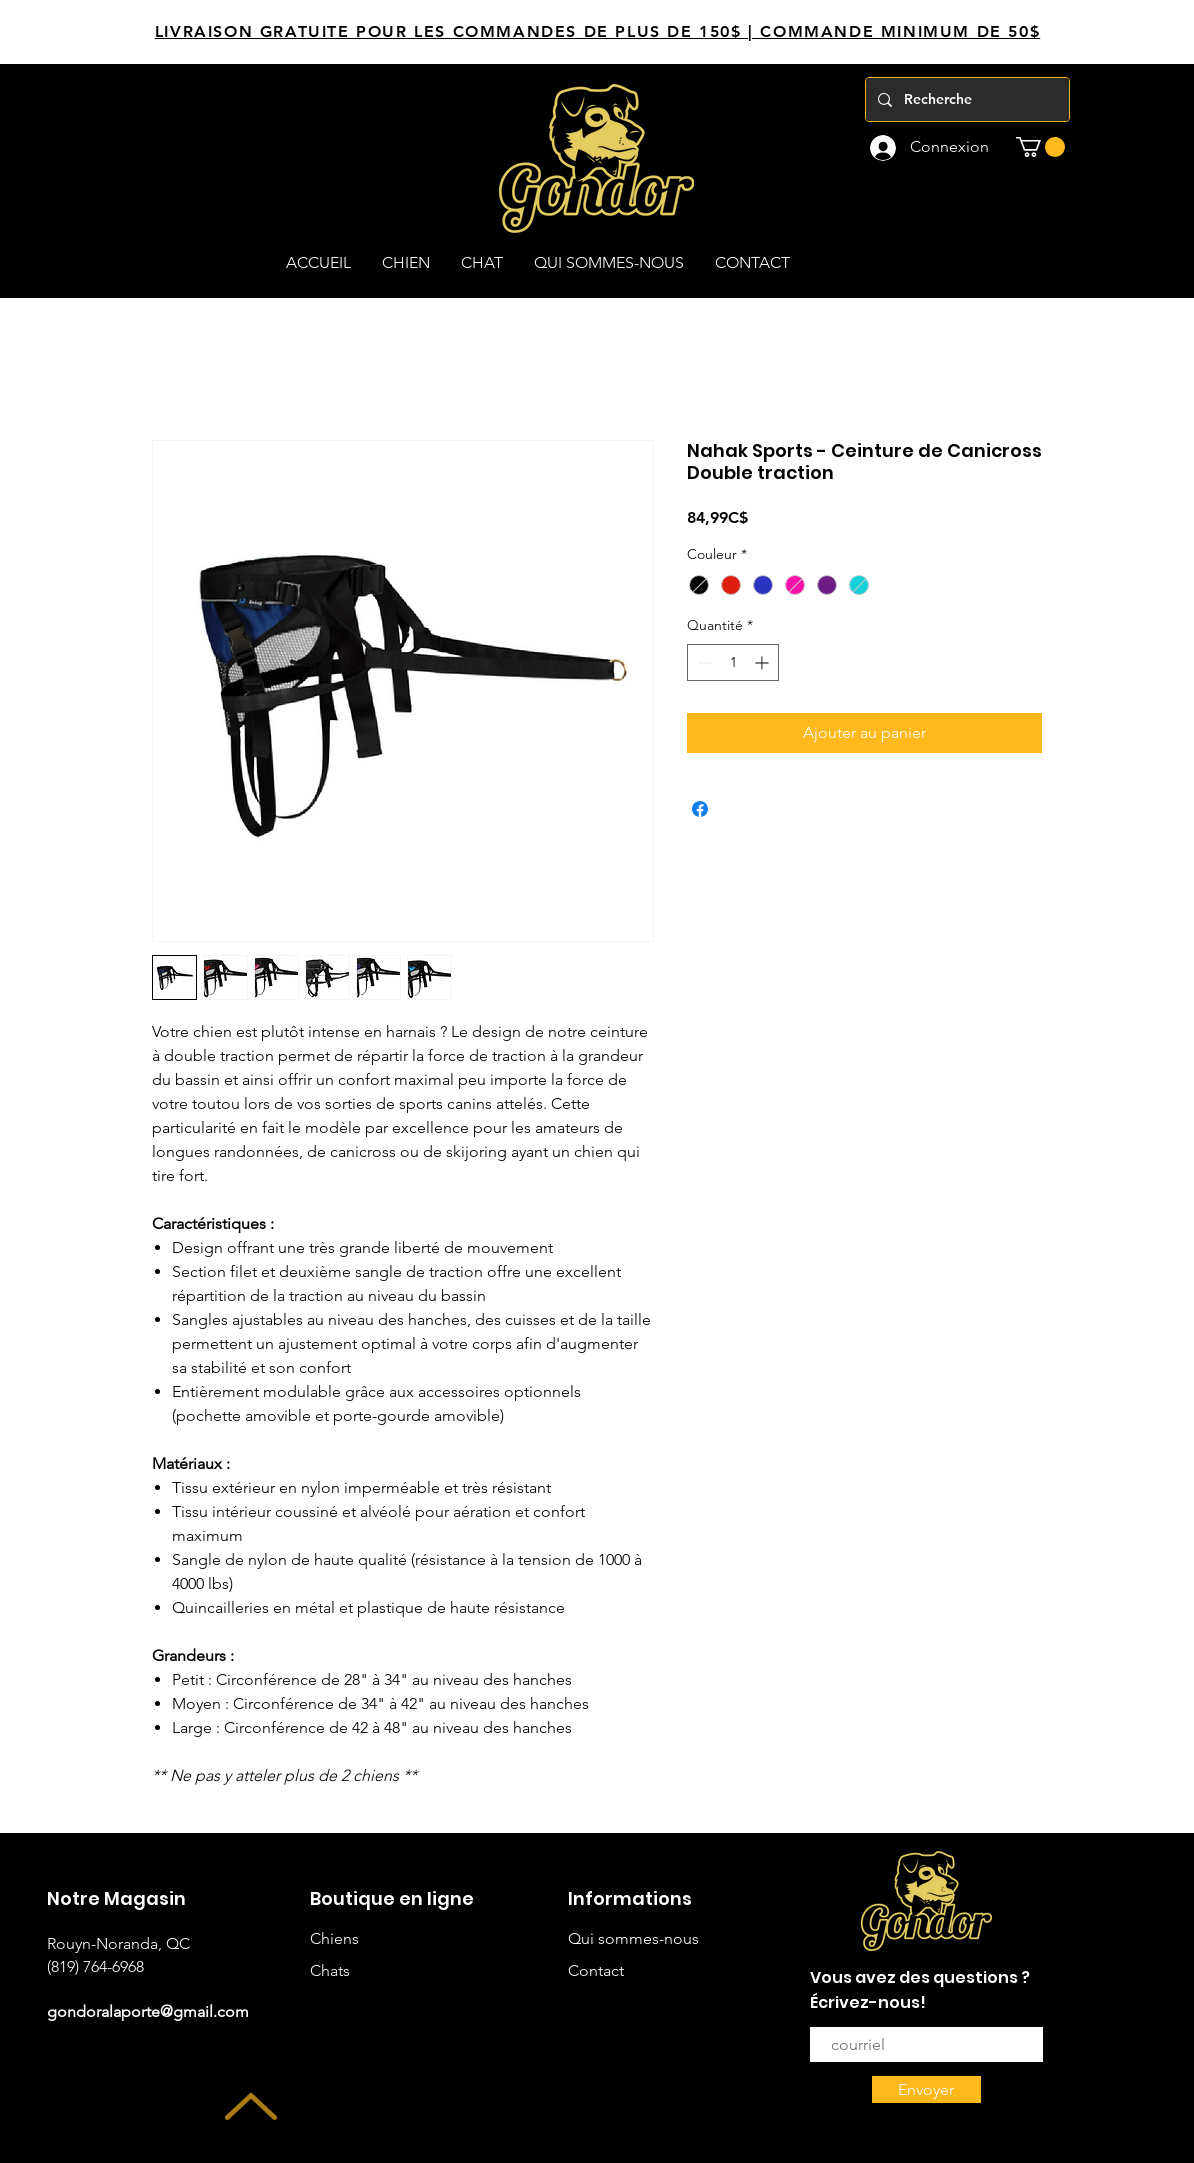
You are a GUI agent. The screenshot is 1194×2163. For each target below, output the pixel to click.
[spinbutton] (733, 662)
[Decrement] (702, 662)
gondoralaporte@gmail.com (148, 2011)
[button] (1040, 147)
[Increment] (763, 662)
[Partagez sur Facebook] (700, 809)
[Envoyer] (926, 2089)
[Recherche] (965, 99)
